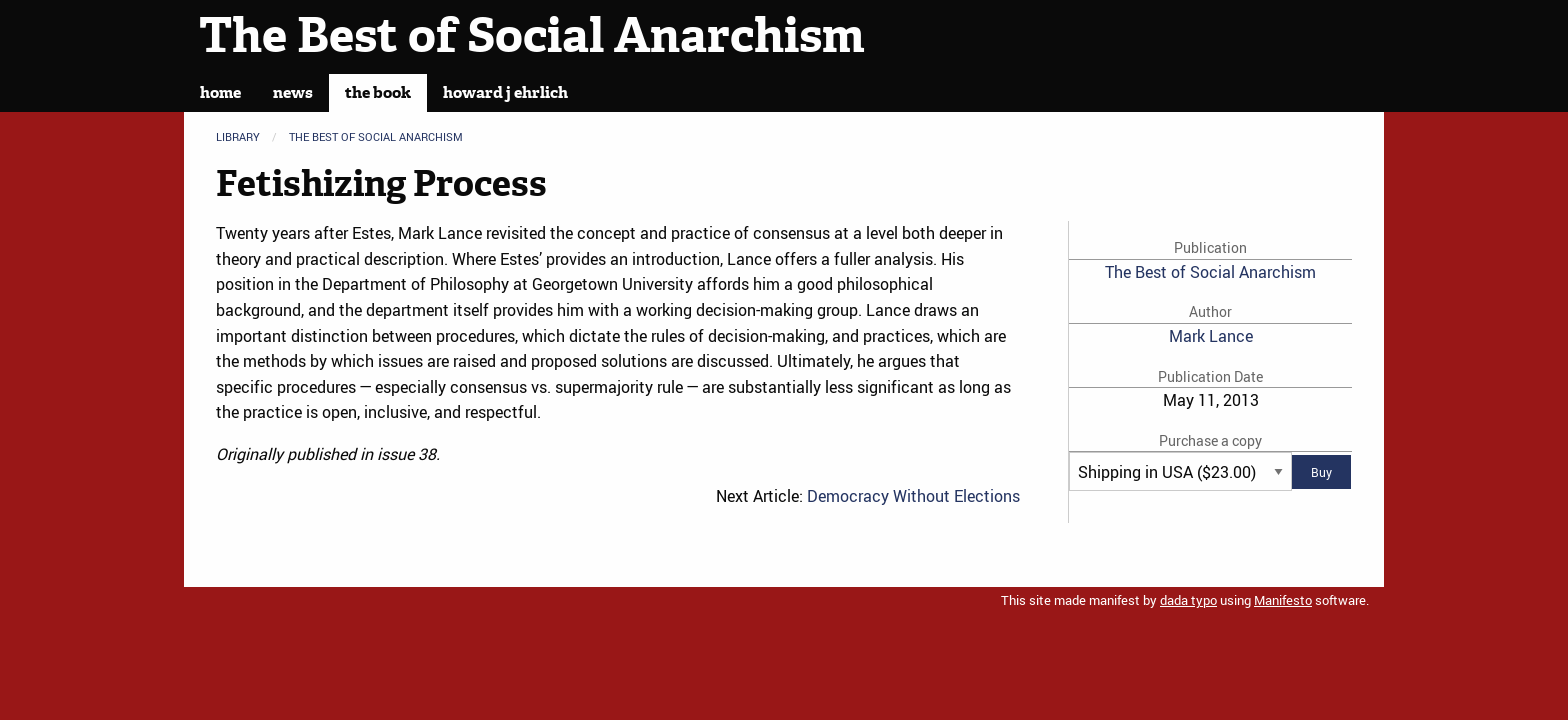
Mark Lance (1211, 336)
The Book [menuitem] (378, 92)
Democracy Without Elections (913, 496)
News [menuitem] (293, 92)
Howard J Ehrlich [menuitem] (505, 92)
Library (238, 136)
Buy (1321, 472)
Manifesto (1283, 600)
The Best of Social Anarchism (532, 35)
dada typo (1188, 600)
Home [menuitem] (220, 92)
